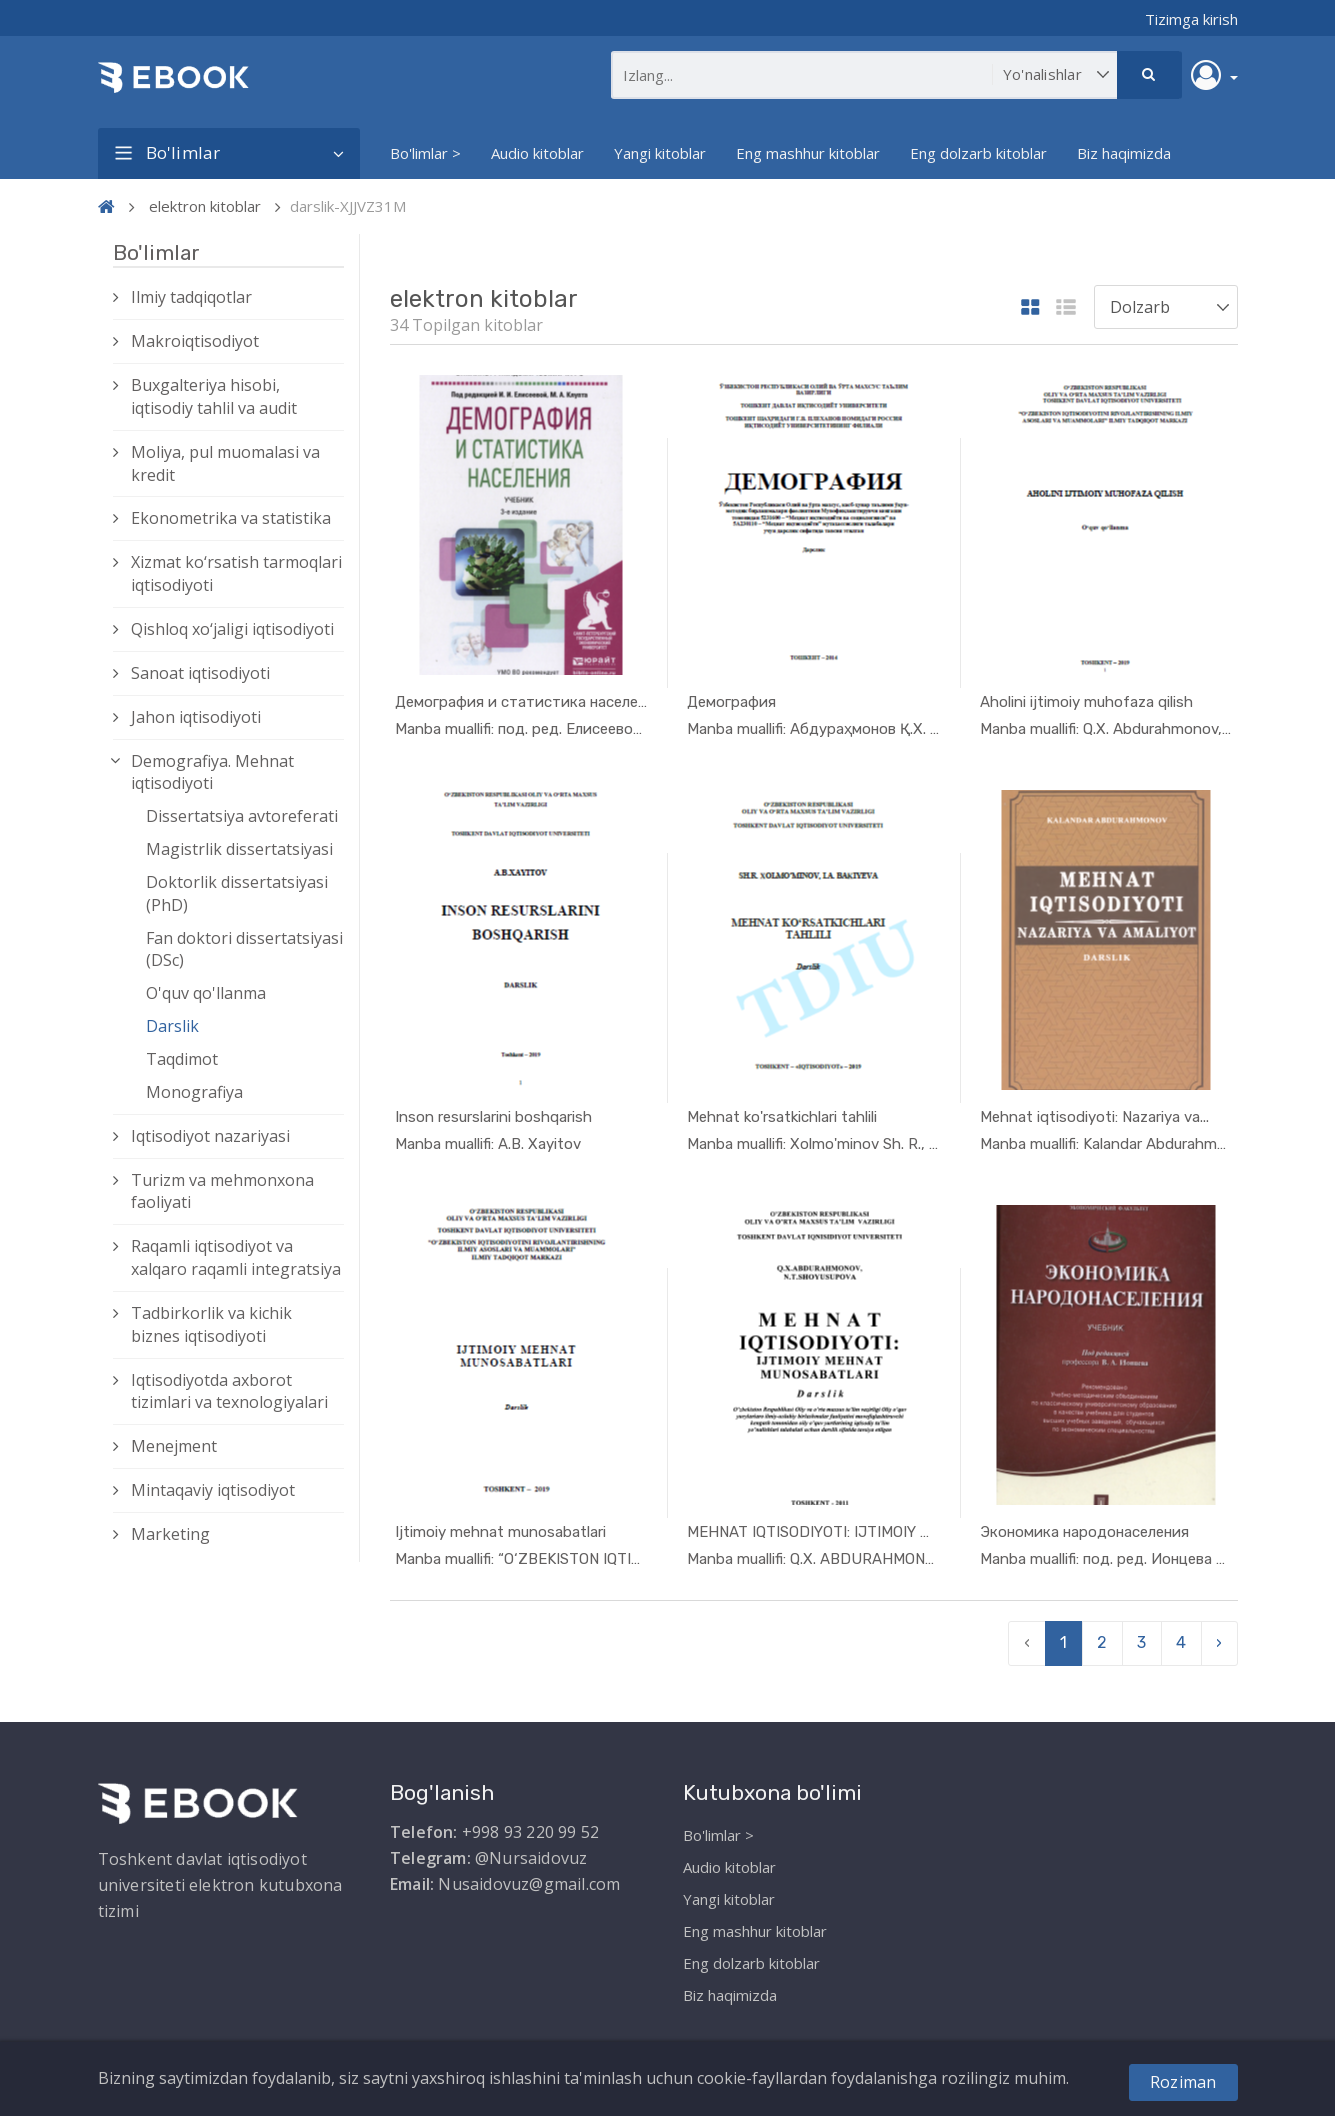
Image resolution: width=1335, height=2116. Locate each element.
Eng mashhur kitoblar (808, 153)
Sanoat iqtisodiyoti (200, 673)
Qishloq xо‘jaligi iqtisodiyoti (232, 629)
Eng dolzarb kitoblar (978, 153)
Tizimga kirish (1191, 19)
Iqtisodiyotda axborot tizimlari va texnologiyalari (229, 1391)
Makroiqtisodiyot (195, 341)
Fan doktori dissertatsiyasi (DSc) (244, 949)
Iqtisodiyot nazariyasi (210, 1136)
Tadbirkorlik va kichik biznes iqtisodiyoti (211, 1324)
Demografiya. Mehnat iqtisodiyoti (212, 772)
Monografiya (194, 1092)
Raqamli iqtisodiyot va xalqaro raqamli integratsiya (236, 1257)
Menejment (174, 1446)
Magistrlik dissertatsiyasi (239, 849)
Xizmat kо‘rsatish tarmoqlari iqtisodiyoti (236, 573)
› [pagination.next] (1219, 1632)
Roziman (1183, 2082)
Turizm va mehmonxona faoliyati (222, 1191)
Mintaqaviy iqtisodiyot (213, 1490)
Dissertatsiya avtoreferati (242, 816)
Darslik (172, 1026)
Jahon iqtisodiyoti (196, 717)
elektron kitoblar (205, 206)
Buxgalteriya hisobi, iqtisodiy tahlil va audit (214, 396)
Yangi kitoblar (660, 153)
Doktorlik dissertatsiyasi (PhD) (237, 893)
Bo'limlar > (425, 153)
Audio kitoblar (537, 153)
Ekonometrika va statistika (231, 518)
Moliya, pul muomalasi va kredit (225, 463)
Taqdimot (182, 1059)
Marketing (170, 1534)
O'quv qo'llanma (206, 993)
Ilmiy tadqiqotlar (191, 297)
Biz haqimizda (1124, 153)
